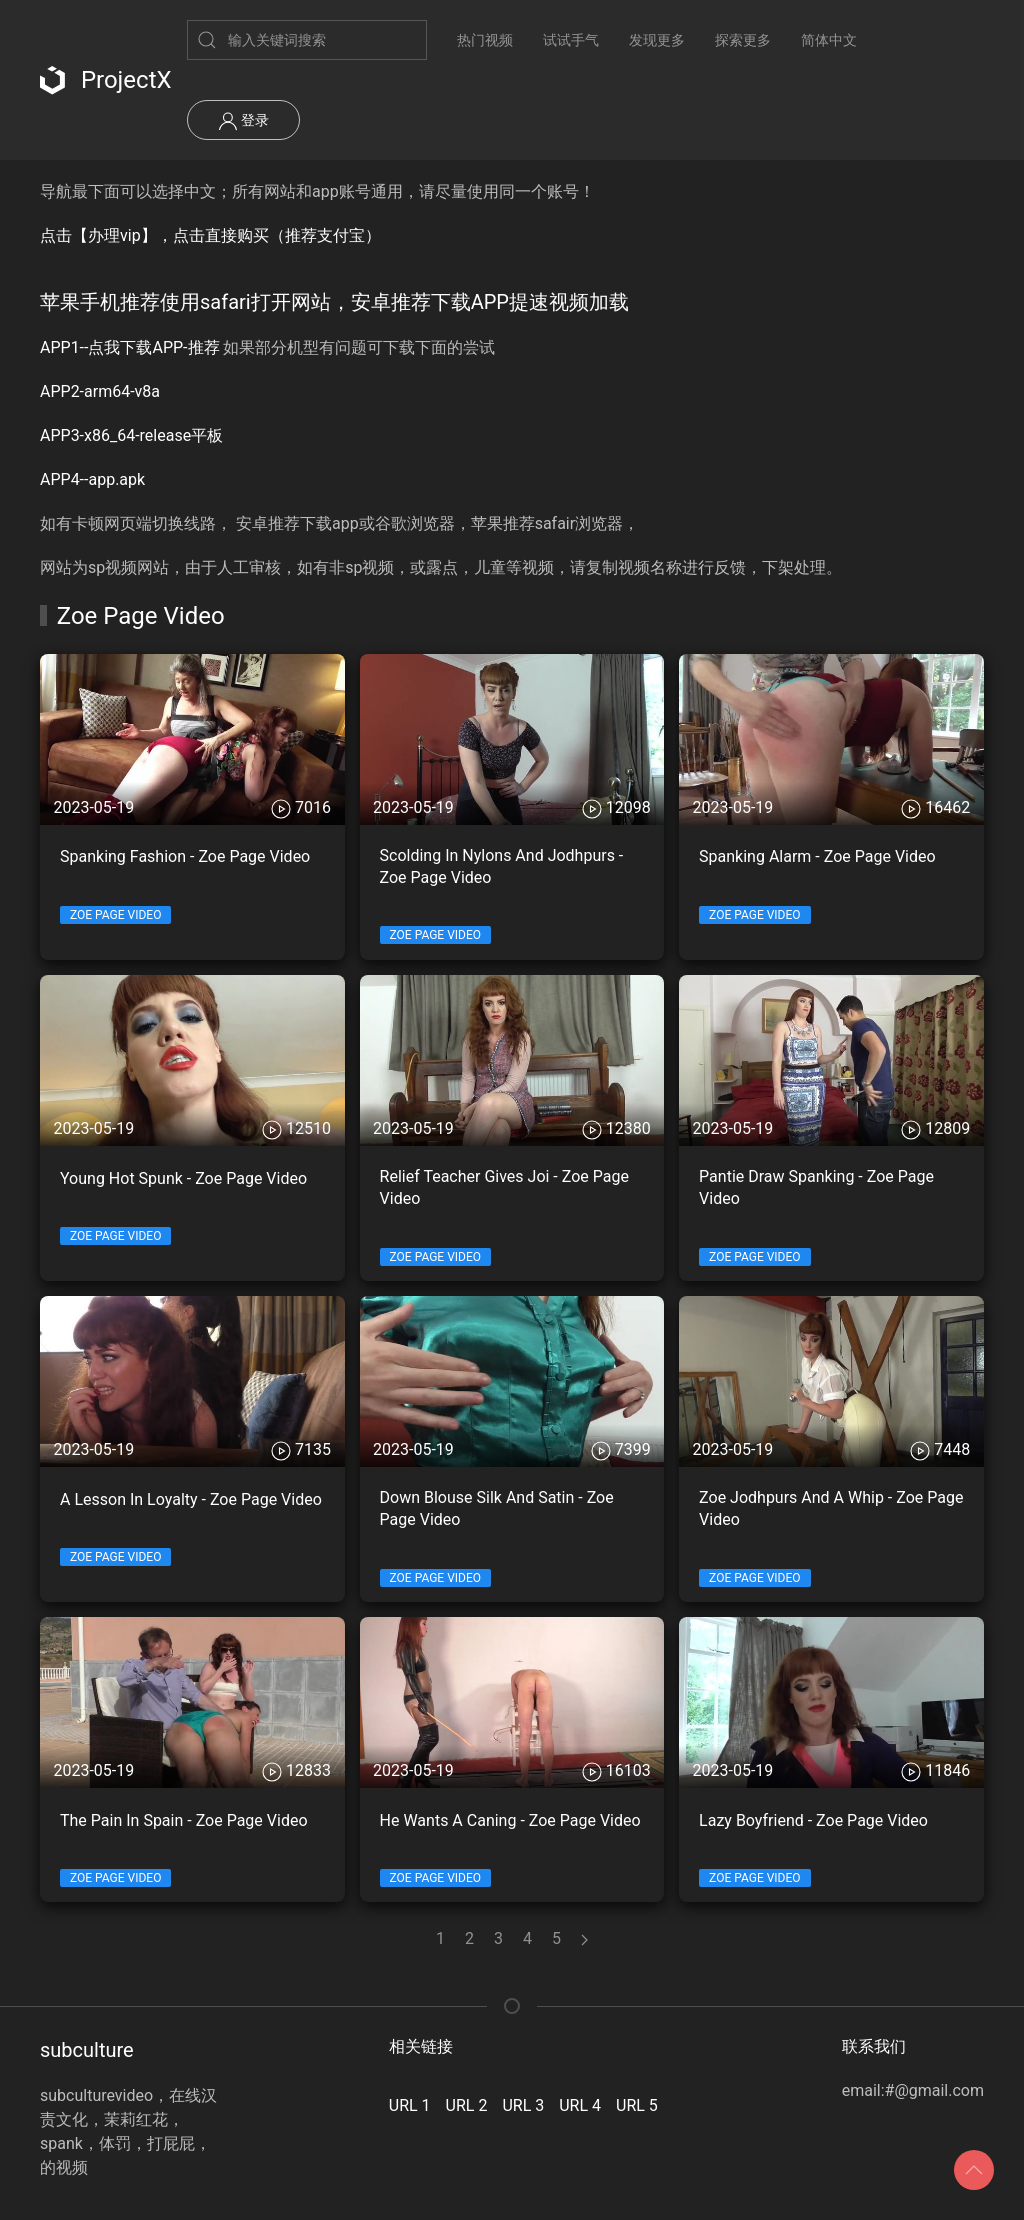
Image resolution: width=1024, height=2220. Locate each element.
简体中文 (829, 40)
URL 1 (410, 2105)
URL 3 (523, 2105)
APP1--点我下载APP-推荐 (130, 347)
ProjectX (106, 80)
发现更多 (657, 40)
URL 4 (580, 2105)
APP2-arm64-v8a (100, 391)
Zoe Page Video (115, 915)
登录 (243, 121)
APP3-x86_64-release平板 (131, 435)
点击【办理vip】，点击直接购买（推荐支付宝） (210, 235)
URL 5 (637, 2105)
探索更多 (743, 40)
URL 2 (467, 2105)
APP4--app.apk (92, 479)
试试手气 (571, 40)
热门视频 (485, 40)
